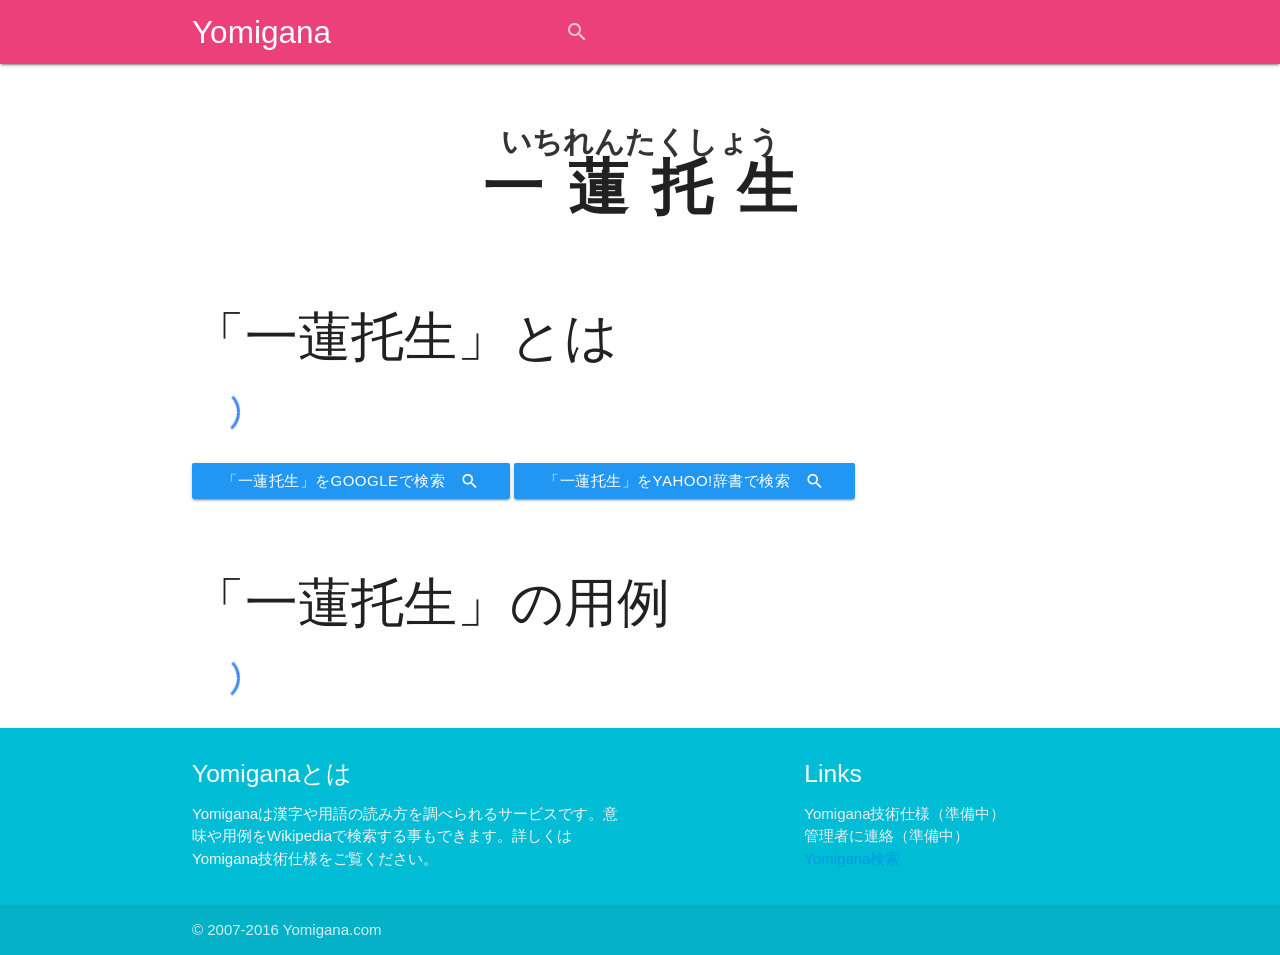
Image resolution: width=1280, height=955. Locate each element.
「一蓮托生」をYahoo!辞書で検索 (684, 481)
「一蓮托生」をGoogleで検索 (351, 481)
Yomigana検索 (852, 858)
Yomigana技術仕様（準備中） (904, 813)
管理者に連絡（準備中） (886, 835)
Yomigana (261, 32)
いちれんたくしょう (640, 141)
